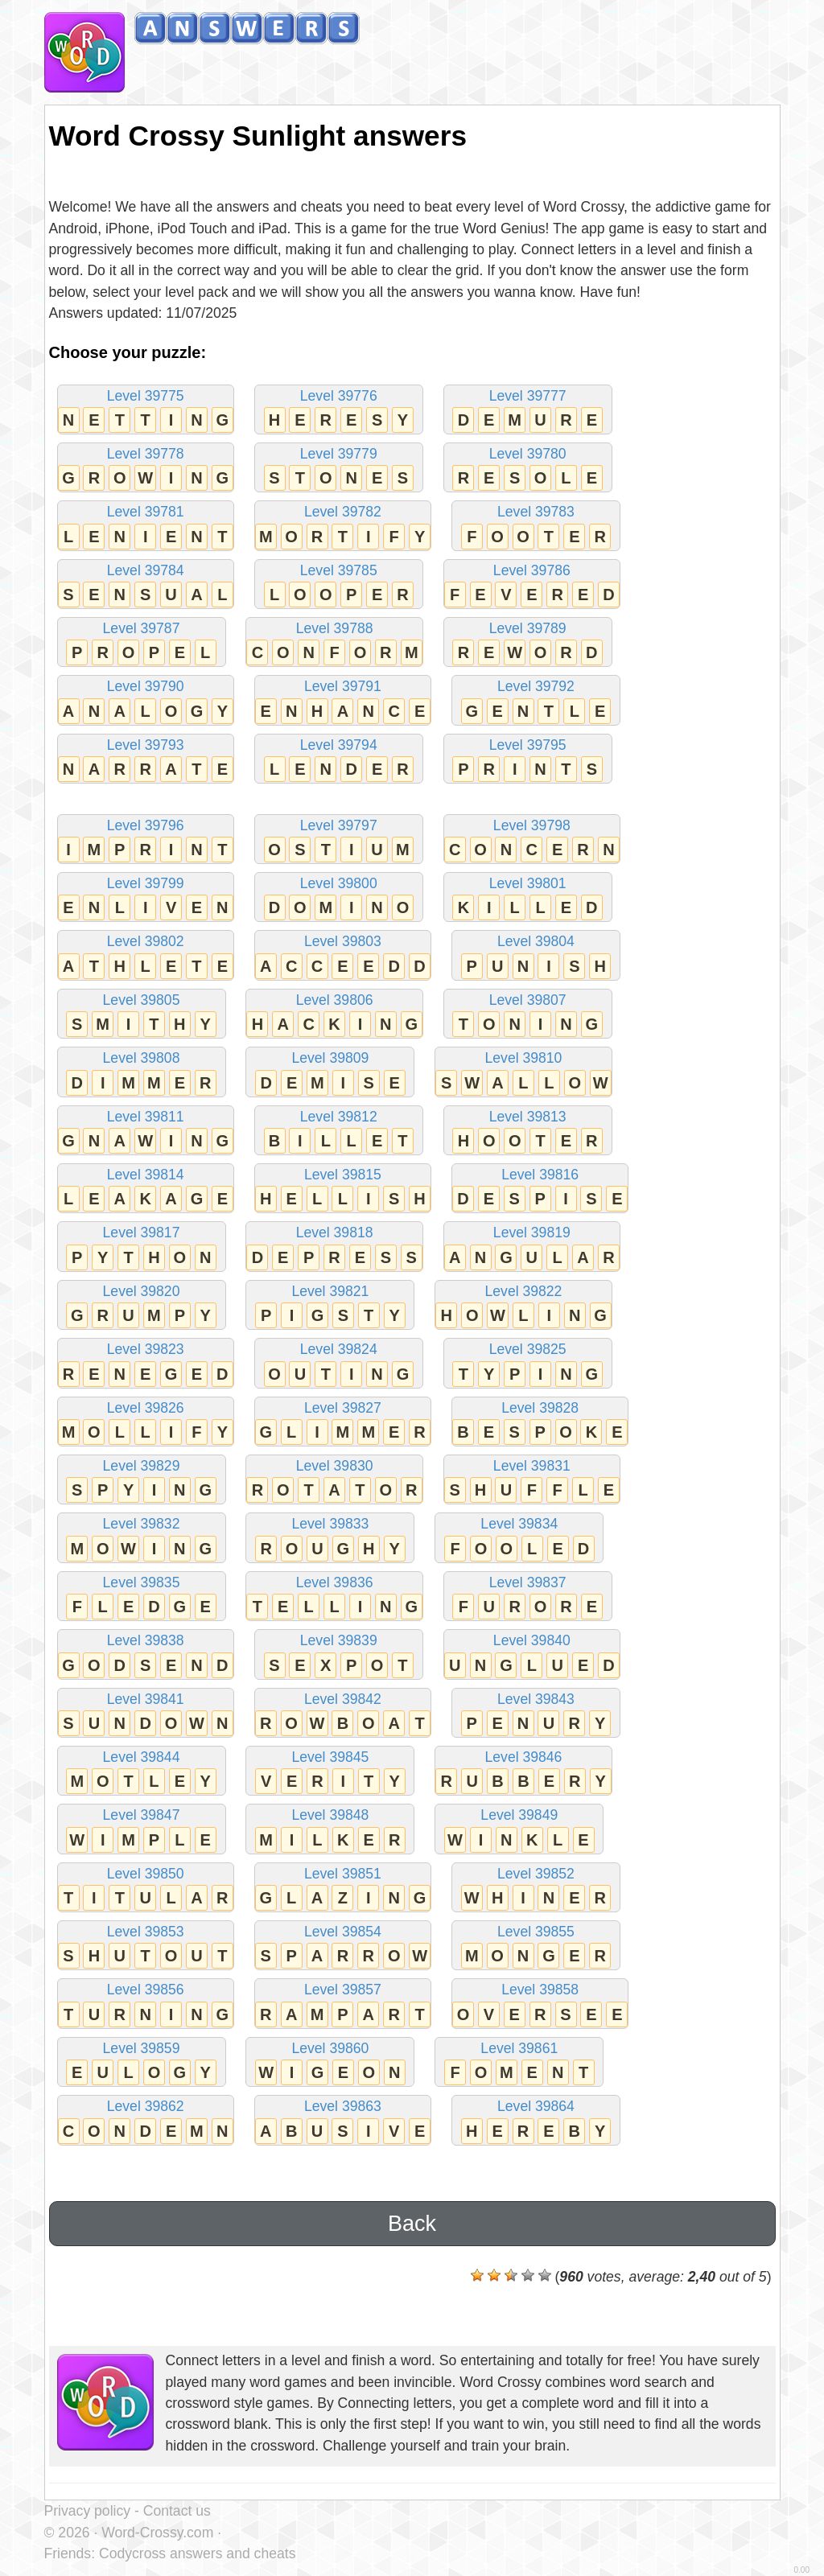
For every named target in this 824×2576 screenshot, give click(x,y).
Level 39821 (330, 1306)
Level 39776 (338, 411)
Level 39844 (141, 1772)
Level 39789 (528, 643)
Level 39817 (141, 1247)
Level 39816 (540, 1189)
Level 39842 (343, 1714)
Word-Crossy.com (157, 2533)
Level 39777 (528, 411)
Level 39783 (536, 526)
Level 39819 (532, 1247)
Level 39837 (528, 1597)
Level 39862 (145, 2121)
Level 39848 (330, 1830)
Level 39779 (338, 469)
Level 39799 (145, 898)
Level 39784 (145, 585)
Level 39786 (532, 585)
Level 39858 (540, 2004)
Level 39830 (334, 1481)
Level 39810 (523, 1073)
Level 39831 (532, 1481)
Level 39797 (338, 840)
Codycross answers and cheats (197, 2553)
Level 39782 (343, 526)
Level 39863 (343, 2121)
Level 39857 (343, 2004)
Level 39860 (330, 2063)
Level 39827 (343, 1423)
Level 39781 (145, 526)
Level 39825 (528, 1364)
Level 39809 (330, 1073)
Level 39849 (519, 1830)
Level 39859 (141, 2063)
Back (412, 2224)
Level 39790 (145, 701)
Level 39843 (536, 1714)
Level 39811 (145, 1131)
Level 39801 (528, 898)
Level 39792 (536, 701)
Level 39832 (141, 1539)
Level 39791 (343, 701)
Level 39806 (334, 1015)
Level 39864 (536, 2121)
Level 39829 (141, 1481)
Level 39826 (145, 1423)
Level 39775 (145, 411)
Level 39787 (141, 643)
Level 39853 (145, 1946)
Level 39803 (343, 956)
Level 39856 (145, 2004)
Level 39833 (330, 1539)
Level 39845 (330, 1772)
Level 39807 (528, 1015)
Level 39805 (141, 1015)
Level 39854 (343, 1946)
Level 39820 (141, 1306)
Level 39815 (343, 1189)
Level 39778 (145, 469)
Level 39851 (343, 1888)
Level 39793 (145, 760)
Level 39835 (141, 1597)
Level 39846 (523, 1772)
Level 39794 (338, 760)
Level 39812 (338, 1131)
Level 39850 (145, 1888)
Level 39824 (338, 1364)
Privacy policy (87, 2511)
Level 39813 (528, 1131)
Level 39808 (141, 1073)
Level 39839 (338, 1655)
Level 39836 (334, 1597)
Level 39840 (532, 1655)
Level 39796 (145, 840)
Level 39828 (540, 1423)
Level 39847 (141, 1830)
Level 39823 (145, 1364)
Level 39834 (519, 1539)
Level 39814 (145, 1189)
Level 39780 (528, 469)
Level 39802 (145, 956)
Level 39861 (519, 2063)
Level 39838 (145, 1655)
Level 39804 (536, 956)
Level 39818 (334, 1247)
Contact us (177, 2511)
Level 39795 (528, 760)
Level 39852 (536, 1888)
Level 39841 (145, 1714)
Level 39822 (523, 1306)
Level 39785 (338, 585)
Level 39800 (338, 898)
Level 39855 (536, 1946)
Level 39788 (334, 643)
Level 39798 (532, 840)
